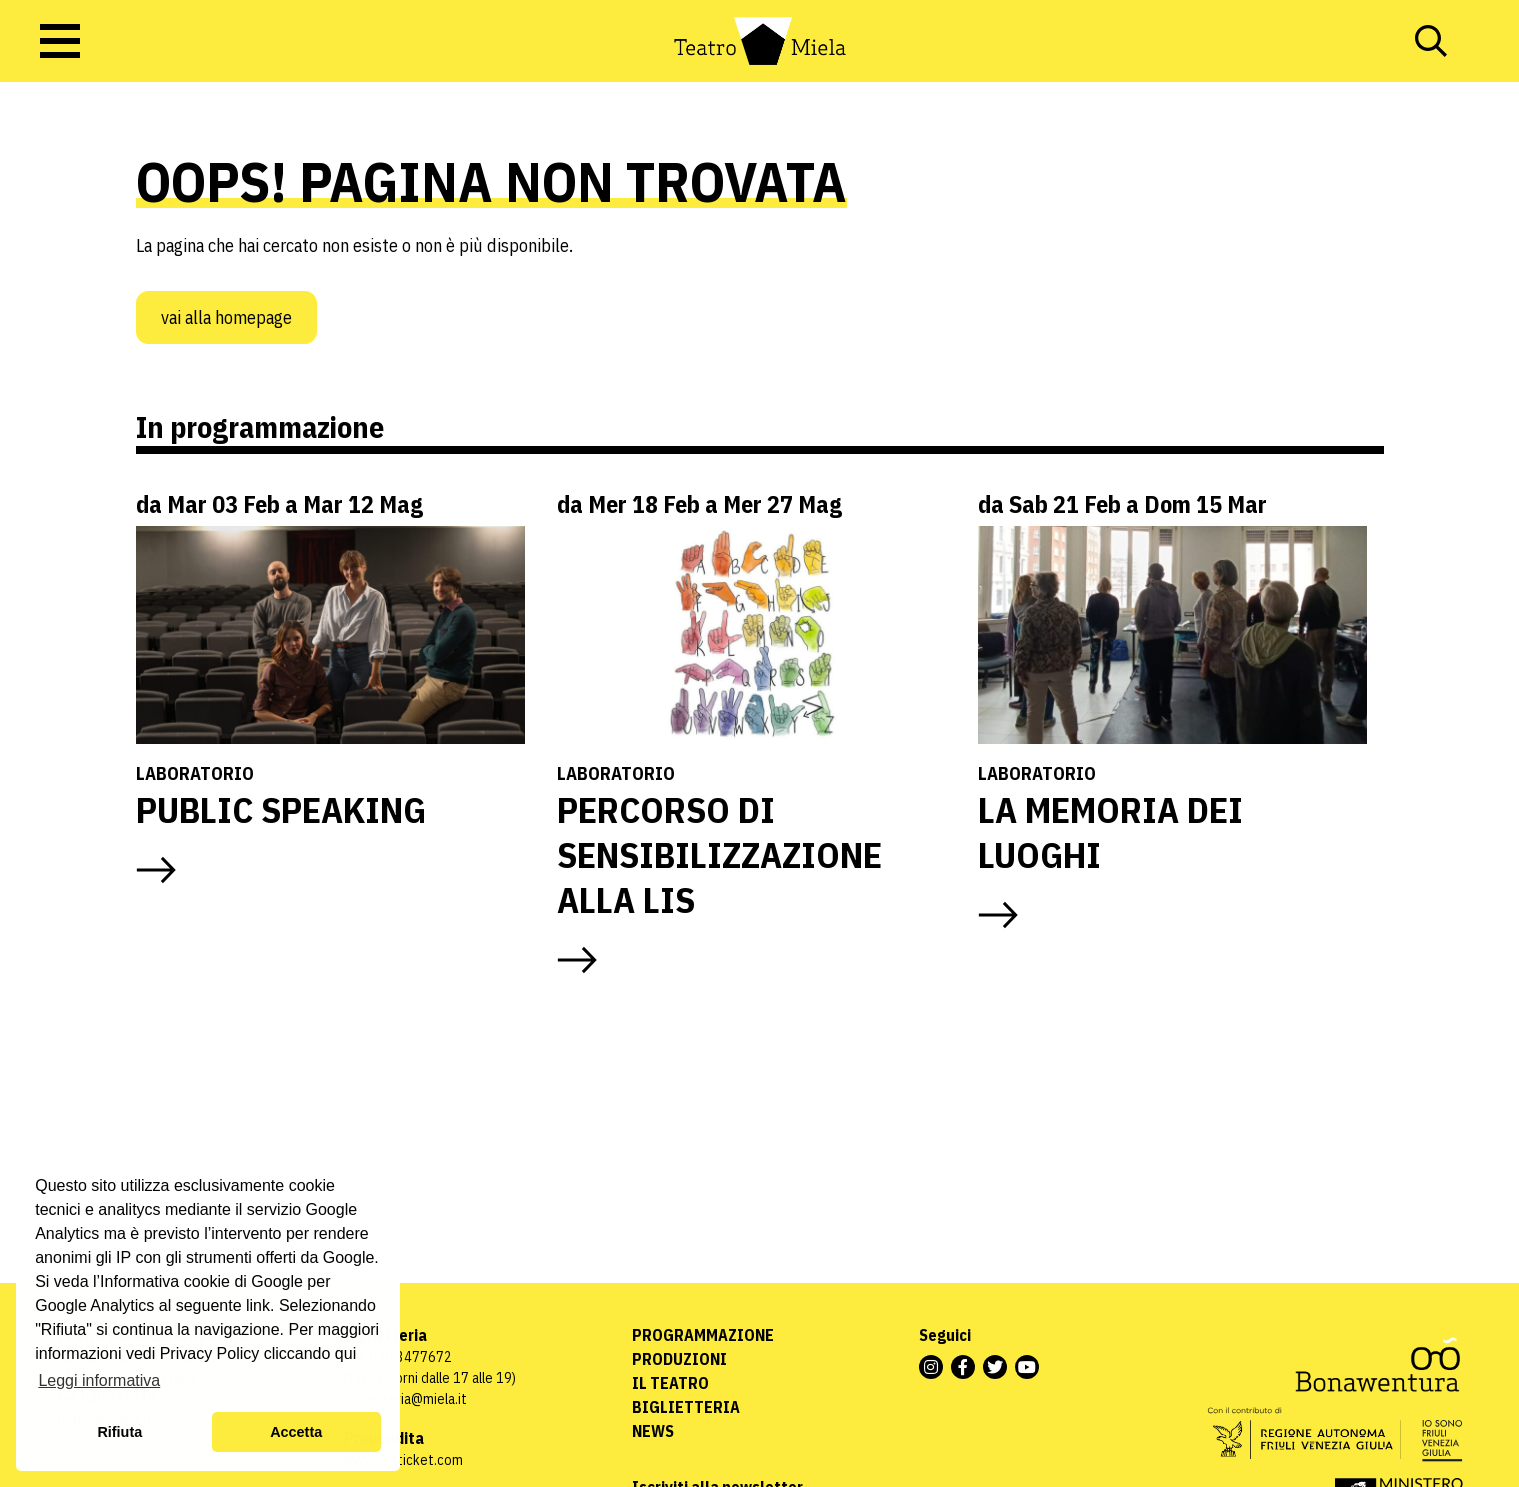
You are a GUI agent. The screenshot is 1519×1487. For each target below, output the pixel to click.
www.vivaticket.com (403, 1460)
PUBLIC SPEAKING (281, 809)
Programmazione (703, 1335)
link (258, 1305)
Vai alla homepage (226, 317)
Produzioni (679, 1359)
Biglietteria (686, 1407)
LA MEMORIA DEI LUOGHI (1110, 832)
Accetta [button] (296, 1432)
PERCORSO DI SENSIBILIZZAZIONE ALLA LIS (719, 854)
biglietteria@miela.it (405, 1399)
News (653, 1431)
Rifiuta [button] (119, 1432)
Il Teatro (670, 1383)
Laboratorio (195, 773)
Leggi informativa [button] (99, 1380)
